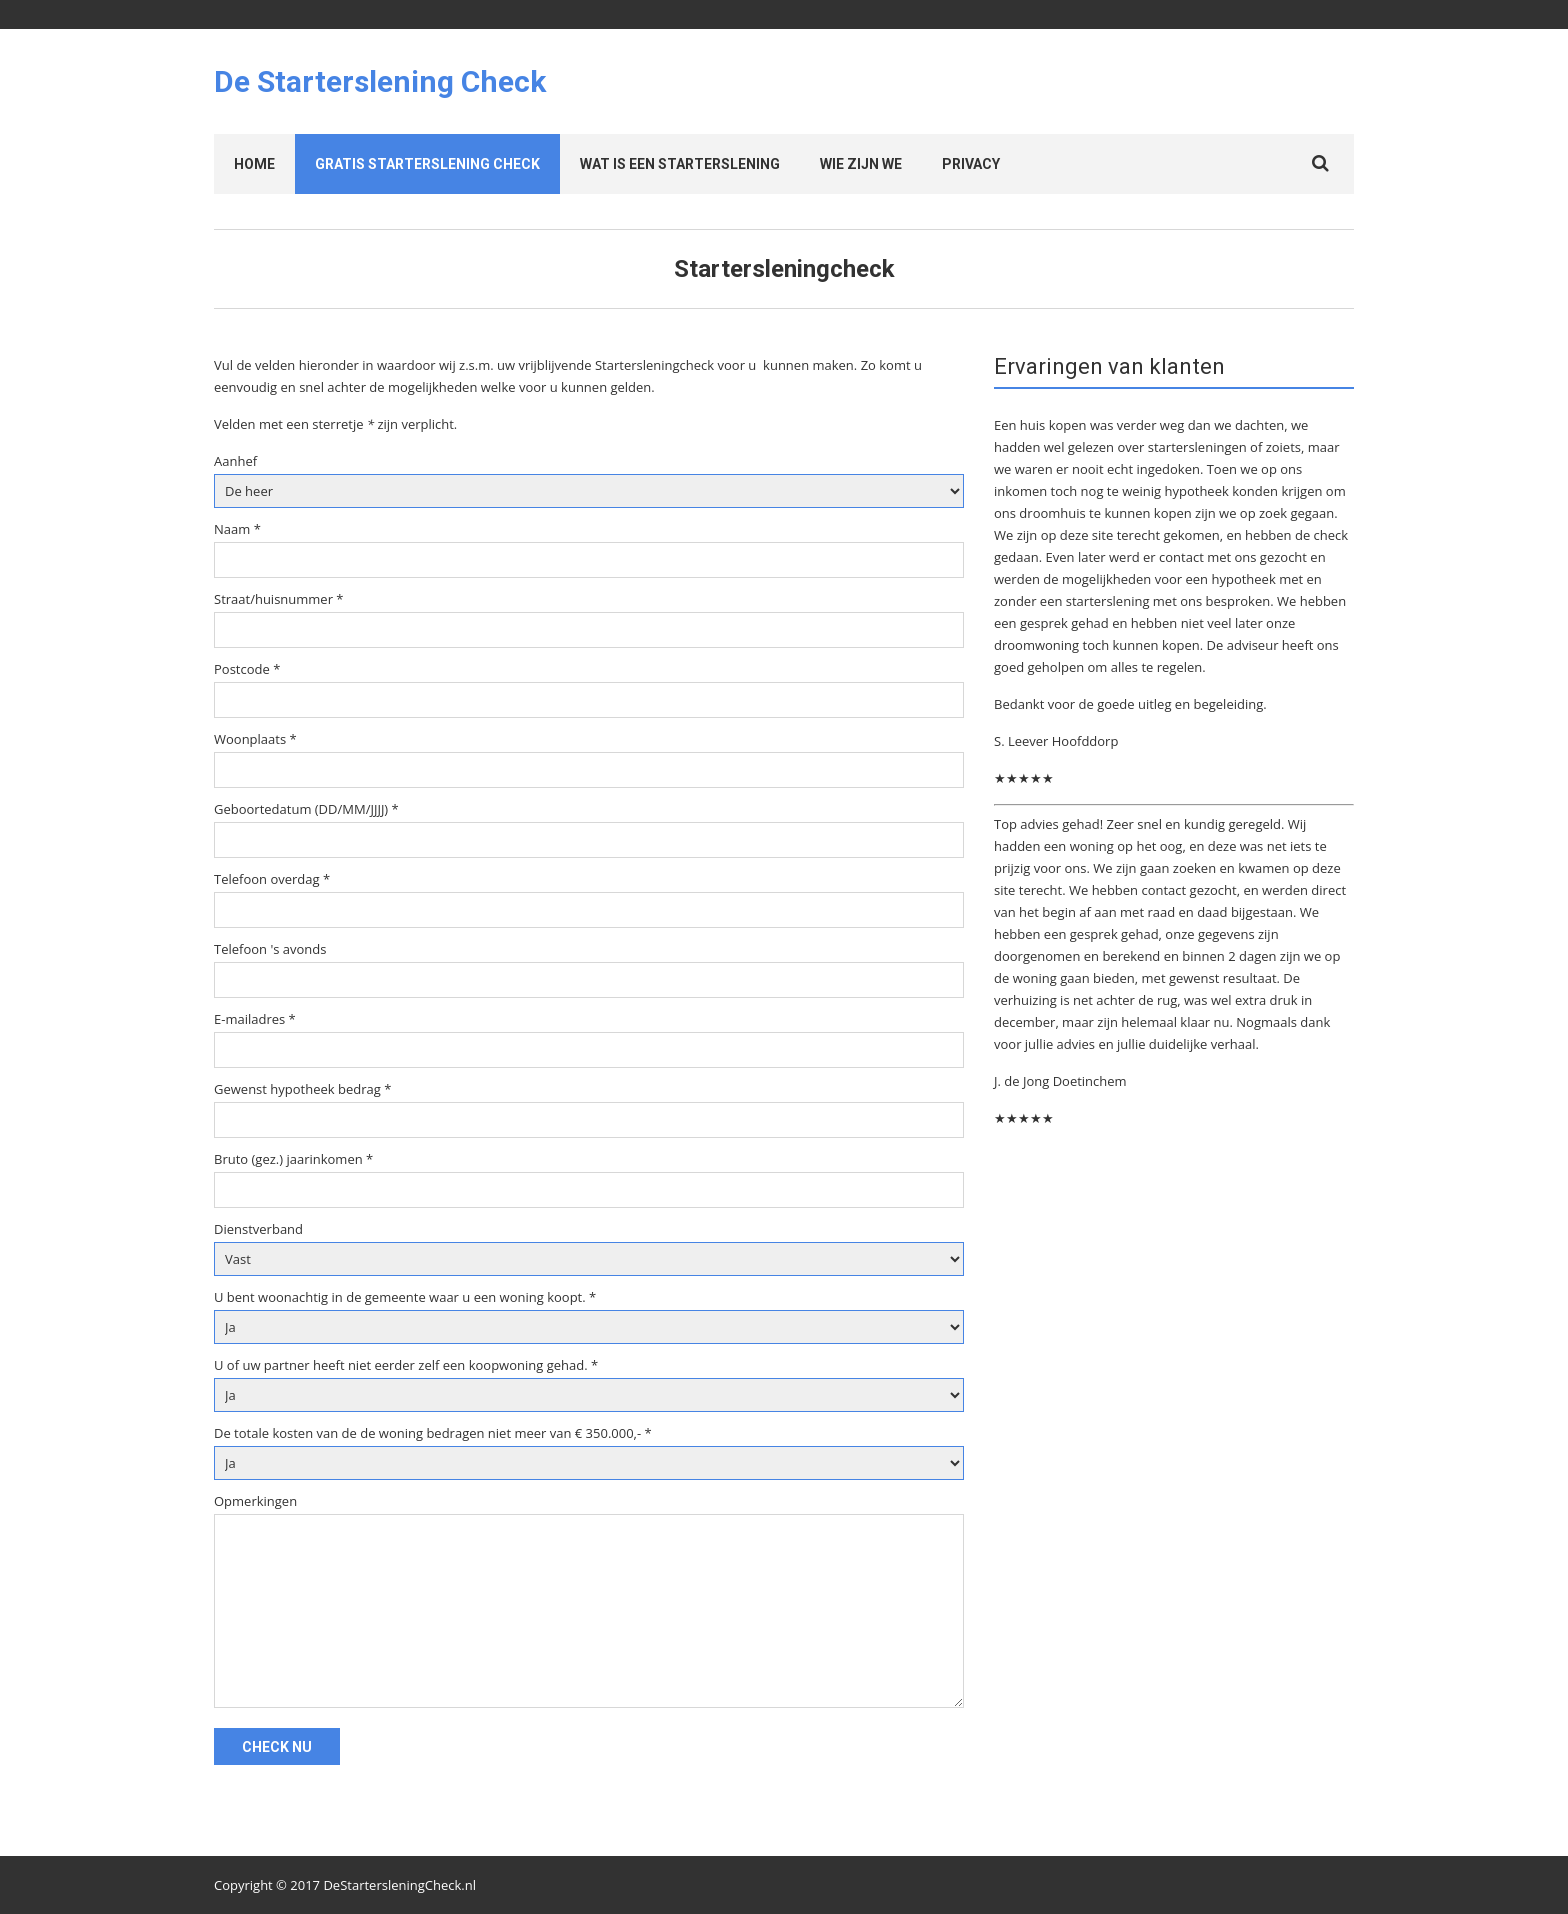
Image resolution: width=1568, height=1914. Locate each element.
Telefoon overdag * (272, 879)
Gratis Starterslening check (427, 164)
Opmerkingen (255, 1501)
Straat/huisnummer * (279, 599)
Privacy (971, 164)
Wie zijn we (861, 164)
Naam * (237, 529)
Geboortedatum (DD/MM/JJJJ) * (306, 809)
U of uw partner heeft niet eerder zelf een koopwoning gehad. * (406, 1365)
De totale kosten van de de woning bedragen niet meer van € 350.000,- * (433, 1433)
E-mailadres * (255, 1019)
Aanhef (235, 461)
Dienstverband (258, 1229)
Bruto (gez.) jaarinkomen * (293, 1159)
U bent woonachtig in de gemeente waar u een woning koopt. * (405, 1297)
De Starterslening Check (380, 81)
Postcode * (247, 669)
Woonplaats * (255, 739)
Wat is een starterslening (680, 164)
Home (254, 164)
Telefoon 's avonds (270, 949)
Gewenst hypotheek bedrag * (302, 1089)
